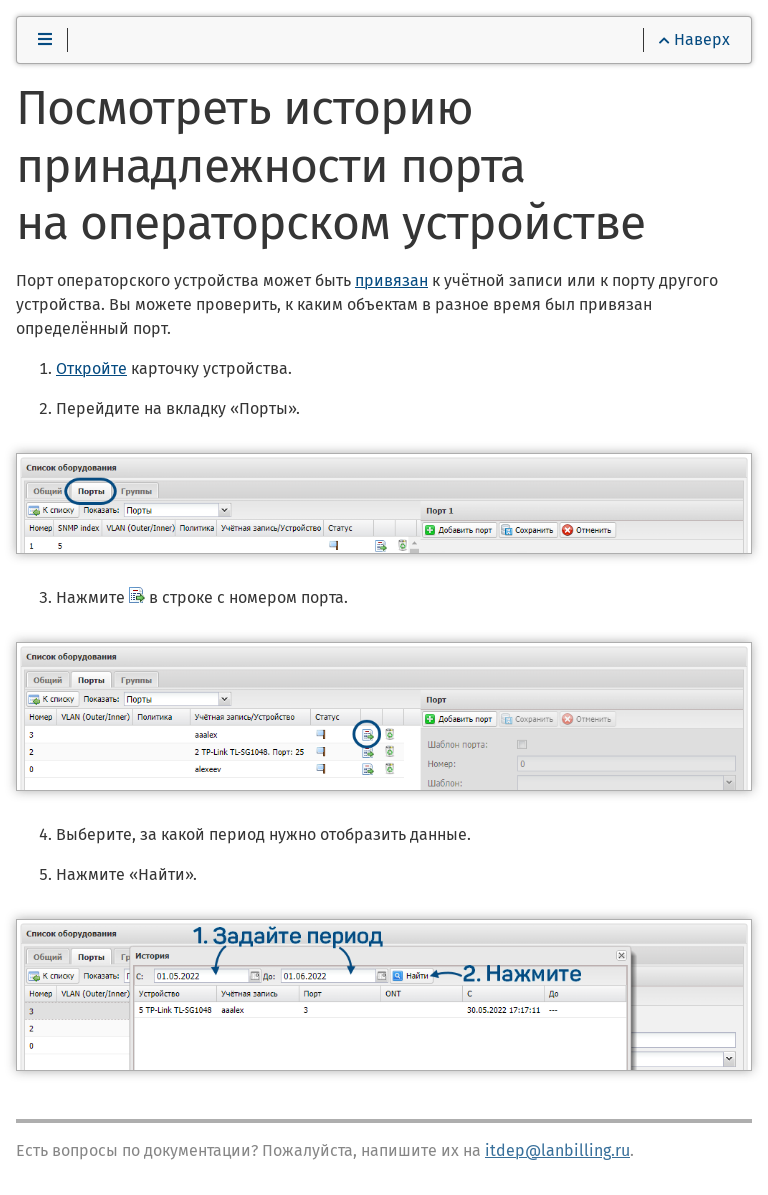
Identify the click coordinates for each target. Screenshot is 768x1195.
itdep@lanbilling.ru (557, 1150)
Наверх (694, 39)
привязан (391, 280)
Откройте (91, 368)
